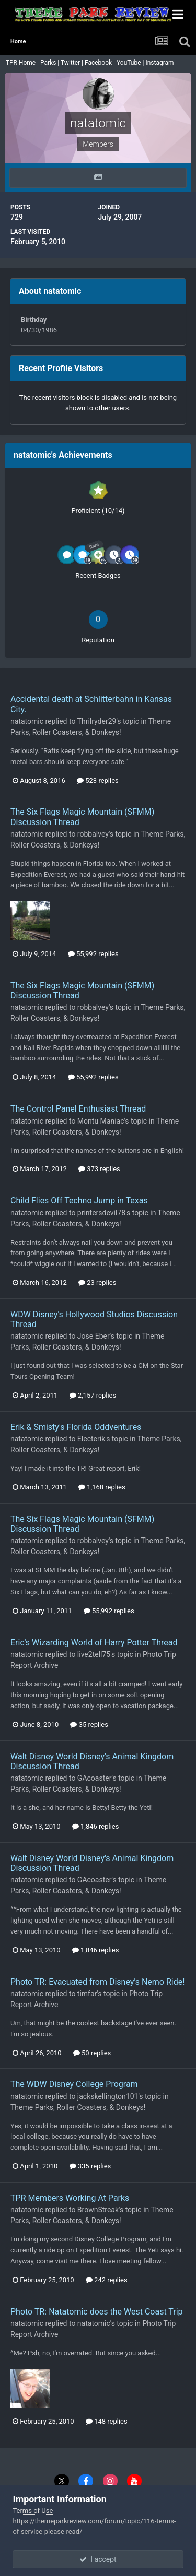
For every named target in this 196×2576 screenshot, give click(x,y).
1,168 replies (101, 1487)
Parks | (50, 62)
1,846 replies (95, 1826)
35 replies (89, 1724)
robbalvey (93, 834)
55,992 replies (93, 954)
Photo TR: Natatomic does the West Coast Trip (96, 2312)
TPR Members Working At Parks (69, 2198)
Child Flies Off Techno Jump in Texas (79, 1201)
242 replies (107, 2280)
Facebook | (101, 62)
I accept (97, 2559)
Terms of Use (33, 2510)
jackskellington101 (108, 2096)
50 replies (92, 2053)
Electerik (91, 1439)
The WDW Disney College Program (74, 2084)
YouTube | (131, 62)
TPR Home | (21, 62)
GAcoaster (94, 1778)
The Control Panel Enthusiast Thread (78, 1109)
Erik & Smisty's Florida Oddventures (75, 1427)
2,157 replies (93, 1395)
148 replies (107, 2421)
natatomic (26, 721)
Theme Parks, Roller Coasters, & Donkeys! (77, 2107)
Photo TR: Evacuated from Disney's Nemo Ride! (97, 1982)
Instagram (160, 62)
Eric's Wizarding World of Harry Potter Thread (93, 1643)
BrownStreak (98, 2209)
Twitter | (73, 62)
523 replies (98, 780)
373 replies (99, 1169)
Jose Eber (93, 1336)
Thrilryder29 (97, 721)
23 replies (97, 1282)
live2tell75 (93, 1654)
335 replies (90, 2166)
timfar (87, 1993)
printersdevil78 (101, 1213)
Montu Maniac (100, 1121)
